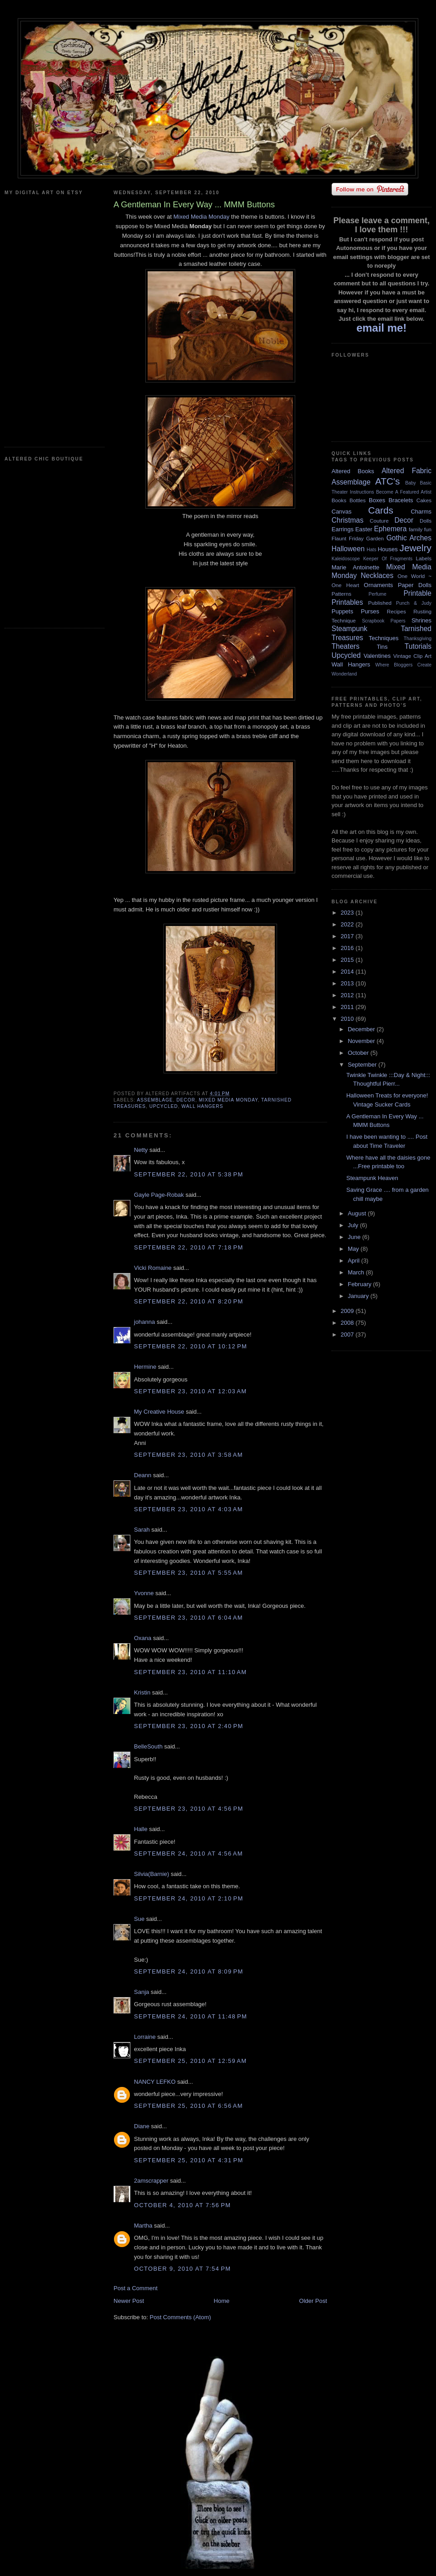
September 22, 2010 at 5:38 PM (188, 1174)
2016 (348, 948)
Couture (379, 521)
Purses (370, 611)
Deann (142, 1475)
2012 (348, 995)
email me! (382, 328)
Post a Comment (136, 2288)
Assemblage (155, 1099)
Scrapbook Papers (384, 620)
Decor (185, 1099)
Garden (375, 538)
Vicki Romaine (153, 1267)
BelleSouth (148, 1746)
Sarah (142, 1529)
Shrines (421, 620)
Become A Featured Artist (403, 492)
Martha (143, 2225)
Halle (141, 1829)
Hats (371, 549)
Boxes (377, 500)
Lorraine (145, 2036)
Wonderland (344, 673)
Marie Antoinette (355, 567)
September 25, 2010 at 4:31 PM (188, 2160)
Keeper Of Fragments (388, 558)
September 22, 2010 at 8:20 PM (188, 1301)
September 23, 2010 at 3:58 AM (188, 1454)
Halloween (348, 549)
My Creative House (160, 1411)
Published (379, 603)
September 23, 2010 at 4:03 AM (188, 1509)
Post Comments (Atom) (180, 2317)
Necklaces (377, 575)
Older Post (313, 2300)
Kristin (142, 1692)
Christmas (347, 520)
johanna (144, 1321)
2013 (348, 983)
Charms (421, 511)
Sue (139, 1918)
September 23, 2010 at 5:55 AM (188, 1572)
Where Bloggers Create (403, 664)
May (354, 1248)
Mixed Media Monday (201, 216)
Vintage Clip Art (412, 656)
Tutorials (418, 646)
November (362, 1041)
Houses (388, 549)
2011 (348, 1007)
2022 (348, 924)
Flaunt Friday (348, 538)
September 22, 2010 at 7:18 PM (188, 1247)
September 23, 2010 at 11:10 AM (190, 1672)
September (363, 1064)
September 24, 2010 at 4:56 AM (188, 1853)
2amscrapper (151, 2180)
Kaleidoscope (346, 558)
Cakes (423, 500)
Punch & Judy (413, 603)
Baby (410, 482)
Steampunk (349, 628)
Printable (417, 593)
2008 (348, 1322)
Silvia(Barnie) (151, 1874)
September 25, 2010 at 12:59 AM (190, 2060)
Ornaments (378, 585)
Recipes (396, 611)
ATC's (387, 481)
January (359, 1296)
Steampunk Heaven (372, 1178)
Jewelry (415, 548)
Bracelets (400, 500)
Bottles (357, 500)
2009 (348, 1311)
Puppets (342, 611)
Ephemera (390, 529)
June (355, 1237)
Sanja (141, 1991)
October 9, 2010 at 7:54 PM (182, 2268)
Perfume (377, 594)
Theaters (346, 646)
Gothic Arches (408, 538)
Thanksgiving (417, 638)
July (354, 1225)
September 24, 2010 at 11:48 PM (190, 2016)
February (360, 1284)
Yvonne (144, 1593)
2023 (348, 912)
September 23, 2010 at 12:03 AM (190, 1391)
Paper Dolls (414, 585)
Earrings (342, 529)
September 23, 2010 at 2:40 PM (188, 1726)
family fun (420, 529)
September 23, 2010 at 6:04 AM (188, 1617)
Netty (141, 1149)
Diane (141, 2126)
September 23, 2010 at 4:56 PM (188, 1808)
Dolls (425, 521)
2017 (348, 936)
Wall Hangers (202, 1106)
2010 (348, 1018)
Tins (382, 646)
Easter (363, 529)
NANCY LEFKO (155, 2081)
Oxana (142, 1638)
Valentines (377, 655)
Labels (423, 558)
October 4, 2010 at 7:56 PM (182, 2205)
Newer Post (129, 2300)
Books (339, 500)
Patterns (342, 594)
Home (222, 2300)
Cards (380, 510)
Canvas (342, 511)
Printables (347, 602)
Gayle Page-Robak (159, 1194)
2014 (348, 971)
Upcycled (163, 1106)
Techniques (384, 638)
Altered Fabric (406, 471)
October (359, 1052)
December (362, 1029)
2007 (348, 1334)
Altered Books (353, 471)
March (357, 1272)
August (358, 1213)
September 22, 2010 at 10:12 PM (190, 1346)
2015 (348, 959)
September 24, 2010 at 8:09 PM (188, 1971)
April (355, 1260)
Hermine (145, 1366)
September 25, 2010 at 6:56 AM (188, 2105)
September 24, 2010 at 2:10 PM (188, 1898)
